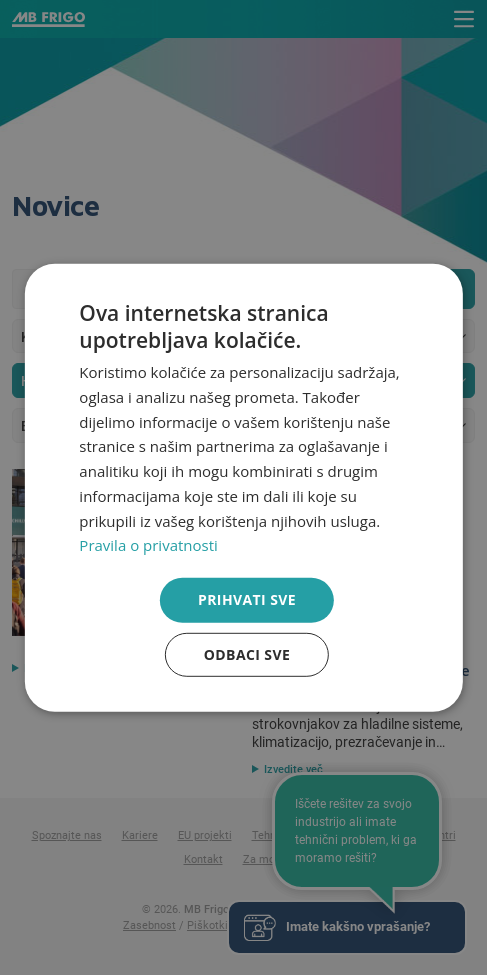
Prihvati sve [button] (247, 599)
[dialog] (243, 487)
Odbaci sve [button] (247, 654)
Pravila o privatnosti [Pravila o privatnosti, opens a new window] (148, 545)
